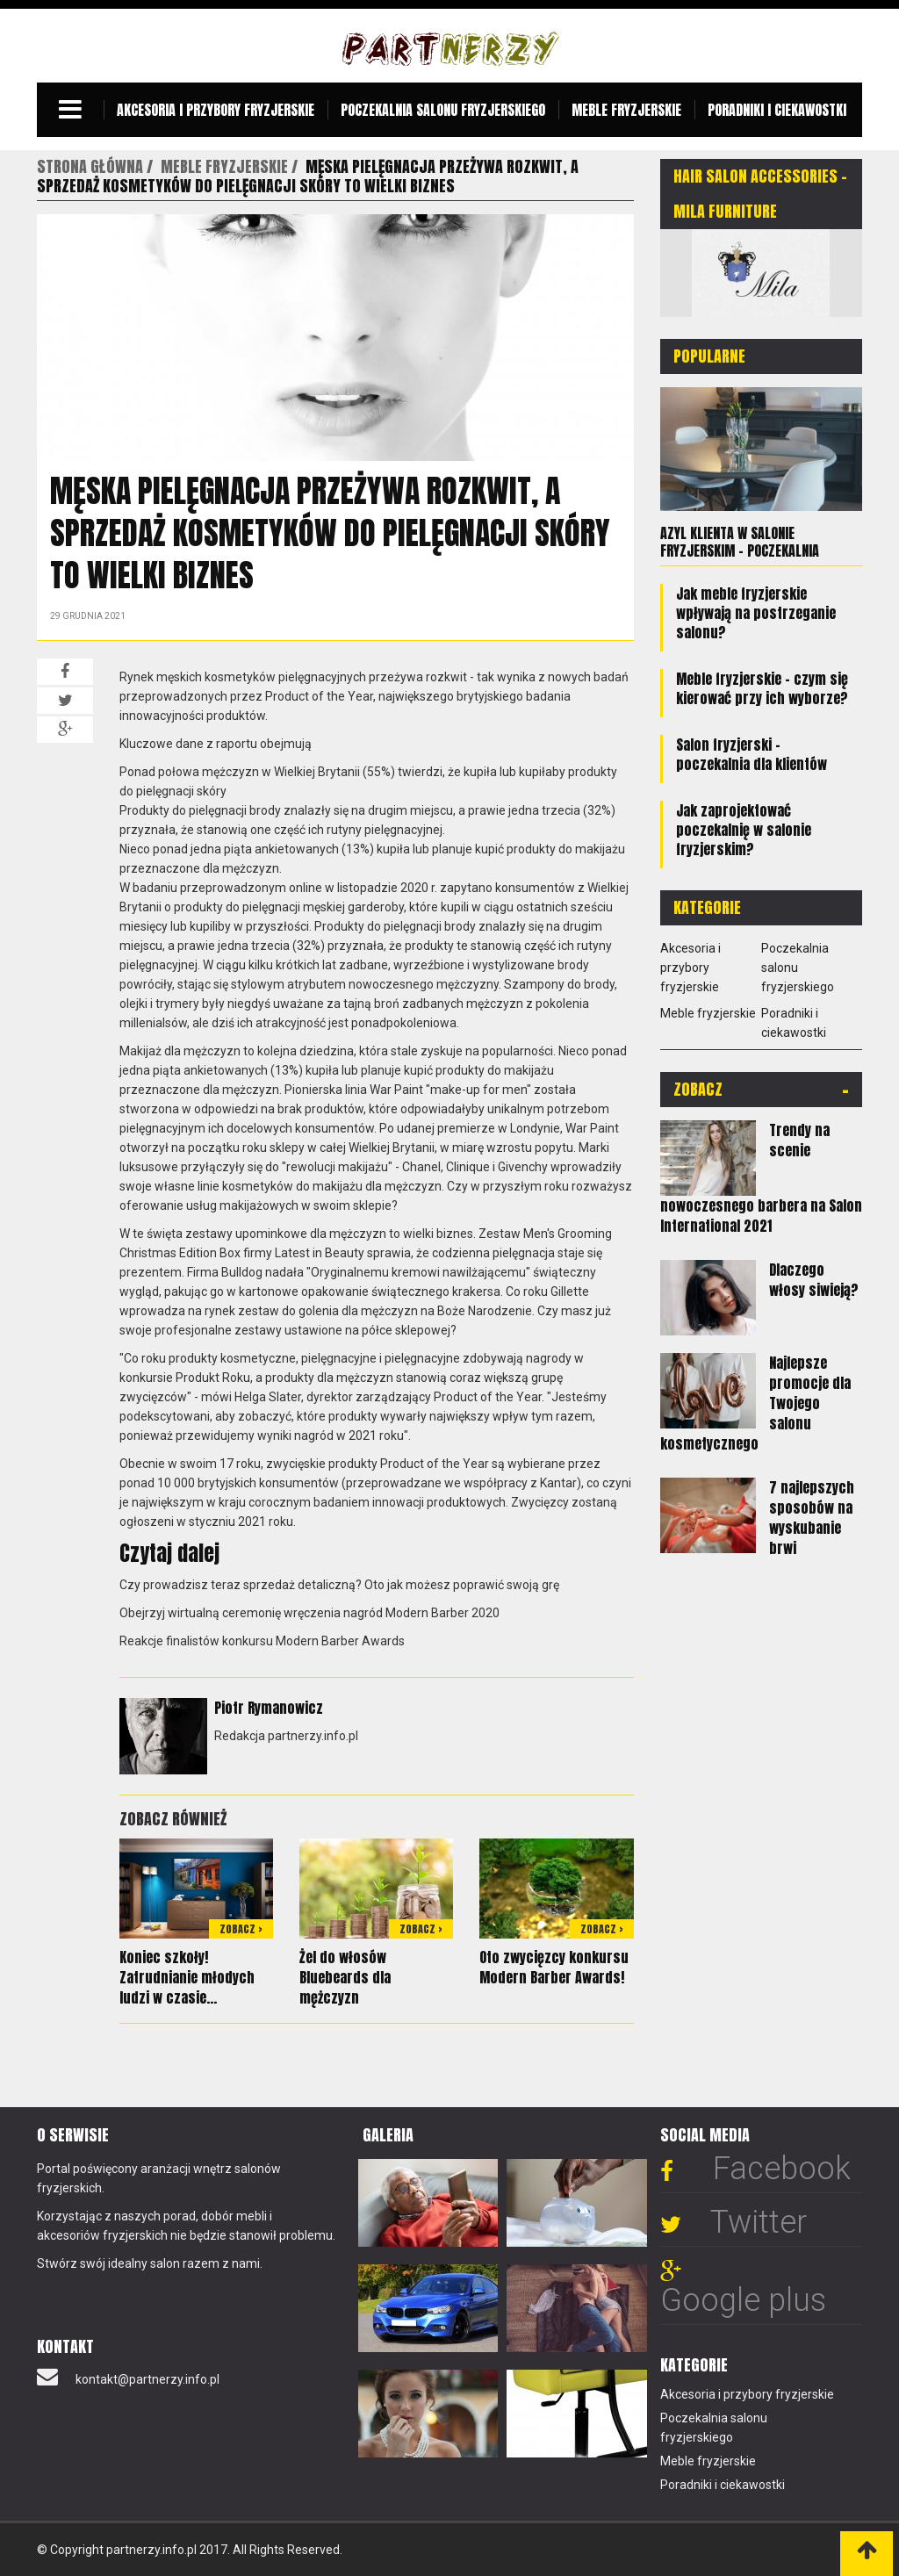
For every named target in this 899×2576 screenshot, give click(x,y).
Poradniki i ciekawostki (777, 109)
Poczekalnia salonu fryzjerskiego (443, 109)
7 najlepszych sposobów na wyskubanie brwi (811, 1517)
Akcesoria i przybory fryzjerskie (215, 109)
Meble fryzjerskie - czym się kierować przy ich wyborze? (762, 688)
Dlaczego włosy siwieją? (814, 1279)
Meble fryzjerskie (626, 109)
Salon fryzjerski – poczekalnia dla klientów (751, 754)
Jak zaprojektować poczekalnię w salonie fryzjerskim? (743, 830)
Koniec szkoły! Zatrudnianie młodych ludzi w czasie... (187, 1977)
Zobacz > (241, 1929)
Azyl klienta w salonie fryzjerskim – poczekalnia (739, 541)
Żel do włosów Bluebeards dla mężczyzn (345, 1977)
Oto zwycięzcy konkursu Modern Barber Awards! (554, 1967)
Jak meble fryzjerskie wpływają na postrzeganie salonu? (756, 613)
